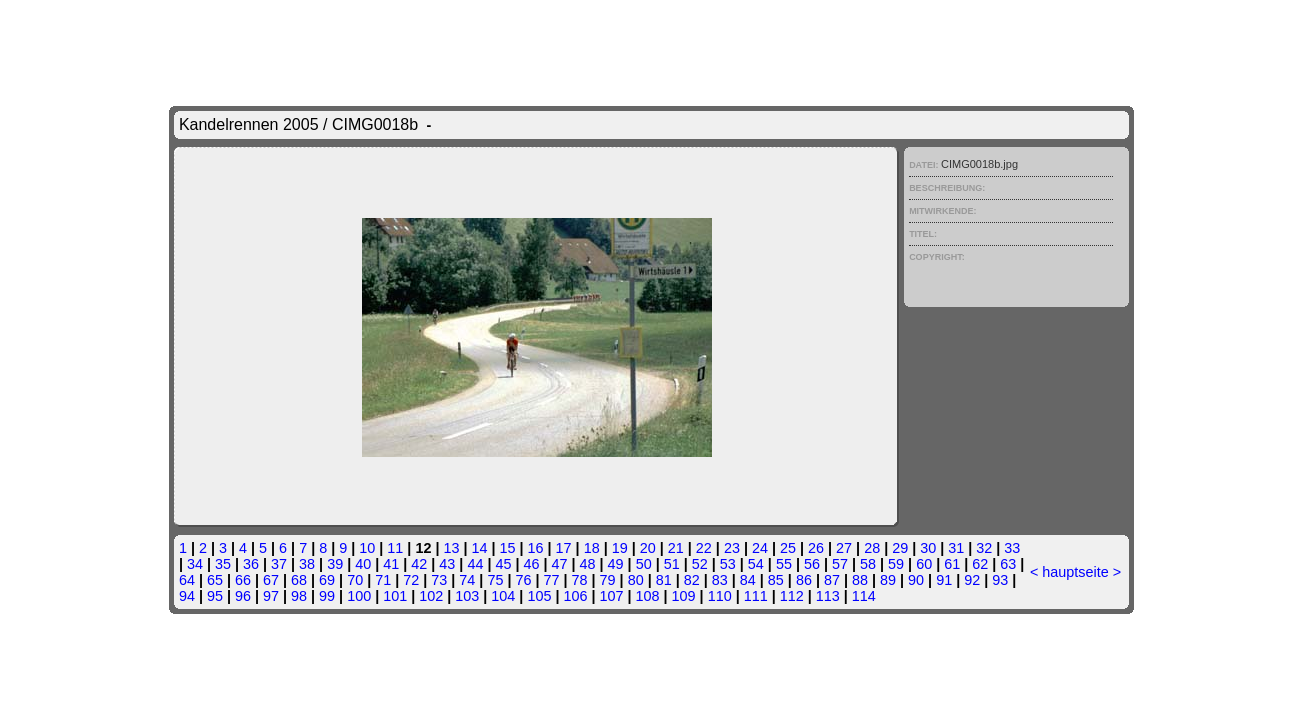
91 (944, 580)
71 (383, 580)
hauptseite (1075, 572)
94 (187, 596)
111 (756, 596)
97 (271, 596)
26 (816, 548)
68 (299, 580)
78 (580, 580)
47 (560, 564)
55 (784, 564)
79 (608, 580)
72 (411, 580)
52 (700, 564)
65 (215, 580)
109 (684, 596)
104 (503, 596)
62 (980, 564)
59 (896, 564)
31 (956, 548)
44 (475, 564)
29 (900, 548)
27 (844, 548)
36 (251, 564)
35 (223, 564)
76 (523, 580)
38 (307, 564)
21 (676, 548)
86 (804, 580)
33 (1012, 548)
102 (431, 596)
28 (872, 548)
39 (335, 564)
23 (732, 548)
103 (467, 596)
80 (636, 580)
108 (648, 596)
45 (503, 564)
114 (864, 596)
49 (616, 564)
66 (243, 580)
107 (611, 596)
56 (812, 564)
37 (279, 564)
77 (551, 580)
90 (916, 580)
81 (664, 580)
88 (860, 580)
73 (439, 580)
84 (748, 580)
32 (984, 548)
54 (756, 564)
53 (728, 564)
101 (395, 596)
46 (531, 564)
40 (363, 564)
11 (395, 548)
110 (720, 596)
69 (327, 580)
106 (575, 596)
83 (720, 580)
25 (788, 548)
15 (508, 548)
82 (692, 580)
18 (592, 548)
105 (539, 596)
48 (588, 564)
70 (355, 580)
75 (495, 580)
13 (451, 548)
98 (299, 596)
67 (271, 580)
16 (536, 548)
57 (840, 564)
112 (792, 596)
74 (467, 580)
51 (672, 564)
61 (952, 564)
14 (479, 548)
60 (924, 564)
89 (888, 580)
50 (644, 564)
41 (391, 564)
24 (760, 548)
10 (367, 548)
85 (776, 580)
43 (447, 564)
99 (327, 596)
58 (868, 564)
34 (195, 564)
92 (972, 580)
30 (928, 548)
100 (359, 596)
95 (215, 596)
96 (243, 596)
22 (704, 548)
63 (1008, 564)
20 (648, 548)
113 (828, 596)
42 (419, 564)
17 (564, 548)
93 (1000, 580)
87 (832, 580)
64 (187, 580)
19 (620, 548)
